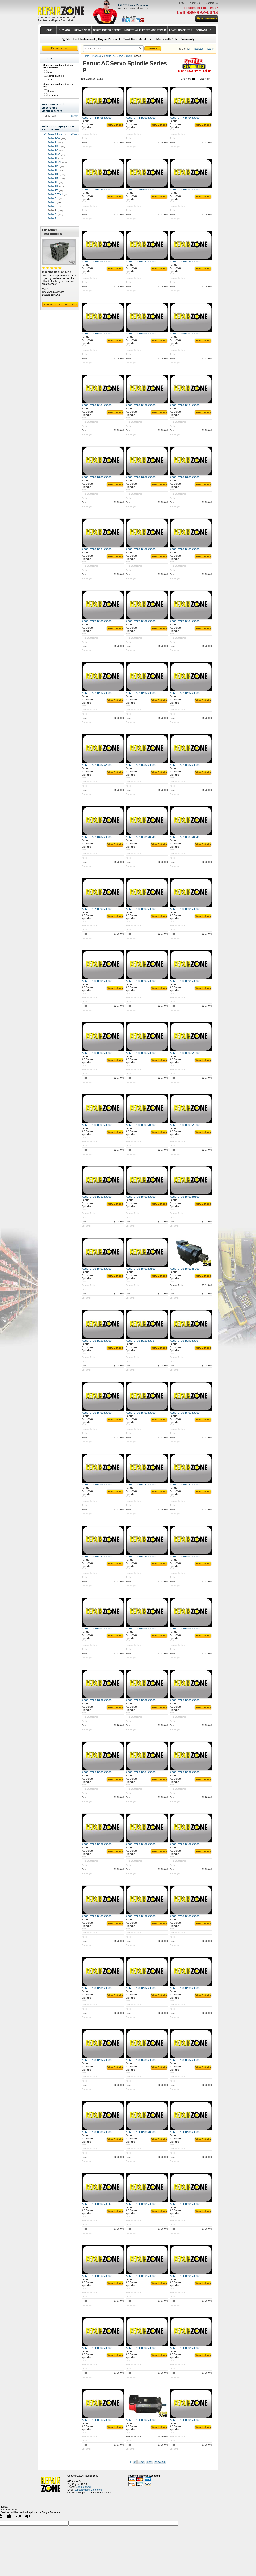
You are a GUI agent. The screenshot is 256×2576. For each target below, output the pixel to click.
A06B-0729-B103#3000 (185, 1412)
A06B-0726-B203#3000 (185, 477)
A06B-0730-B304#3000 (185, 2060)
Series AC (52, 150)
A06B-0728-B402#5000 (185, 1268)
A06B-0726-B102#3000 (185, 333)
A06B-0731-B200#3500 (141, 2347)
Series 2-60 (53, 138)
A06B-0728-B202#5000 (185, 1052)
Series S (51, 214)
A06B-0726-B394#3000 (97, 549)
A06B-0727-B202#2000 (97, 765)
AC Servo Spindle (52, 134)
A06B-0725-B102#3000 (185, 189)
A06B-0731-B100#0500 (141, 2132)
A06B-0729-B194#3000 (141, 1556)
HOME (48, 30)
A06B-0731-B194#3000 (185, 2275)
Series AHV (53, 154)
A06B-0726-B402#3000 (141, 549)
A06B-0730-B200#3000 (141, 2060)
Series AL (52, 182)
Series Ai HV (54, 162)
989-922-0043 (202, 12)
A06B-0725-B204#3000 (141, 333)
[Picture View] (188, 80)
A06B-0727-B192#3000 (141, 693)
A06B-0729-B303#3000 (185, 1700)
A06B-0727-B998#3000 (97, 908)
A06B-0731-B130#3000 (97, 2275)
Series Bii (52, 198)
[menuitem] (48, 30)
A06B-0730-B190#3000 (185, 1988)
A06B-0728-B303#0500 (141, 1124)
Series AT (52, 190)
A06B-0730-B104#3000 (141, 1988)
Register (198, 48)
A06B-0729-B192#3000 (185, 1484)
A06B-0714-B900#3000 (141, 117)
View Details (115, 124)
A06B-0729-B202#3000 (185, 1556)
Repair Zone (91, 2475)
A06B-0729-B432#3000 (141, 1916)
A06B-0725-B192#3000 (141, 261)
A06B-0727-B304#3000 (185, 765)
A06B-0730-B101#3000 (97, 1988)
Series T (51, 218)
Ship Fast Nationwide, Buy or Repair (89, 39)
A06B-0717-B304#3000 (141, 189)
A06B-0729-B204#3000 (185, 1628)
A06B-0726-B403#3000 (185, 549)
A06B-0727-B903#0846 (185, 837)
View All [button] (160, 2462)
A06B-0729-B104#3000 (97, 1484)
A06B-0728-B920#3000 (97, 1340)
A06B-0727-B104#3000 (185, 621)
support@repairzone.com (88, 2489)
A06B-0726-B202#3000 (141, 477)
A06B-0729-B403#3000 (97, 1916)
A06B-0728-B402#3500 (141, 1268)
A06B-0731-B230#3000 (97, 2419)
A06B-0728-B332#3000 (97, 1196)
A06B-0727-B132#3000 (97, 693)
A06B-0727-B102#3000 (141, 621)
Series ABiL (53, 146)
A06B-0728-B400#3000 (141, 1196)
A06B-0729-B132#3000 (141, 1484)
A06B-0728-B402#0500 (185, 1196)
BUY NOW (64, 30)
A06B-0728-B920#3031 (141, 1340)
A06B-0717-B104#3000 (185, 117)
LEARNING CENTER (180, 30)
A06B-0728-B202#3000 (97, 1052)
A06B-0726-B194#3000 (185, 405)
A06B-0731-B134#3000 (141, 2275)
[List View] (207, 80)
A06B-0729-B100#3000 (97, 1412)
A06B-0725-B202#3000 (97, 333)
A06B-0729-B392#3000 (97, 1844)
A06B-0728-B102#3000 (141, 908)
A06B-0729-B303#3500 (97, 1772)
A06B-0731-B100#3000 (185, 2132)
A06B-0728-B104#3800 (97, 980)
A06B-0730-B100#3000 (185, 1916)
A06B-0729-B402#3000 (141, 1844)
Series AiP (52, 174)
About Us (195, 3)
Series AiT (52, 178)
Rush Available (137, 39)
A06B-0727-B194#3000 (185, 693)
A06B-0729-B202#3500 (97, 1628)
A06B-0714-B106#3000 (97, 117)
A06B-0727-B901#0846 (141, 837)
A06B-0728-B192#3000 (141, 980)
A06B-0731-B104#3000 (185, 2203)
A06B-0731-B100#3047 (97, 2203)
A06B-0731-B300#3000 (141, 2419)
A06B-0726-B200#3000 (97, 477)
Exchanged (52, 95)
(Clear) (75, 115)
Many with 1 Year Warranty (175, 39)
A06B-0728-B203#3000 (97, 1124)
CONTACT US (203, 30)
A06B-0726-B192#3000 (141, 405)
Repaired (51, 91)
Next (141, 2462)
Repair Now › (60, 48)
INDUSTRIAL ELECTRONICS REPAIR (145, 30)
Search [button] (153, 48)
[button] (140, 49)
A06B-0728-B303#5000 (185, 1124)
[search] (111, 48)
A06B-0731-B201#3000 (185, 2347)
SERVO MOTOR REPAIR (107, 30)
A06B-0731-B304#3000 (185, 2419)
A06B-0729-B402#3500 (185, 1844)
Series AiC (53, 166)
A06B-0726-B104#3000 (97, 405)
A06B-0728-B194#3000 (185, 980)
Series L (51, 206)
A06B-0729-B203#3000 (141, 1628)
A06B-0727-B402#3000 (97, 837)
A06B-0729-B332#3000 (185, 1772)
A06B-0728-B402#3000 (97, 1268)
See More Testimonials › (60, 304)
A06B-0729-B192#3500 (97, 1556)
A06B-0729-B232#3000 (97, 1700)
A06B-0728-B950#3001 (185, 1340)
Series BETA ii (55, 194)
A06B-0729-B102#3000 (141, 1412)
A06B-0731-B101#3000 (141, 2203)
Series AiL (52, 170)
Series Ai (52, 158)
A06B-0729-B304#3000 (141, 1772)
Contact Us (212, 3)
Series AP (52, 186)
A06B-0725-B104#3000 (97, 261)
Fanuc (107, 56)
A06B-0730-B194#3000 (97, 2060)
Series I (51, 202)
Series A (51, 142)
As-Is (49, 79)
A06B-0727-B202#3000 (141, 765)
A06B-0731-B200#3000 (97, 2347)
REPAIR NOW (82, 30)
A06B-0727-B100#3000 (97, 621)
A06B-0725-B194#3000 (185, 261)
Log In (210, 48)
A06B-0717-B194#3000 (97, 189)
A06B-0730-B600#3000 (97, 2132)
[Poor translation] (23, 2517)
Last (149, 2462)
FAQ (181, 3)
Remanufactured (55, 76)
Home (86, 56)
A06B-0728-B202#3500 (141, 1052)
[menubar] (126, 30)
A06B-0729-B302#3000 (141, 1700)
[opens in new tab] (124, 21)
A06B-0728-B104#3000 (185, 908)
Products (96, 56)
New (49, 72)
